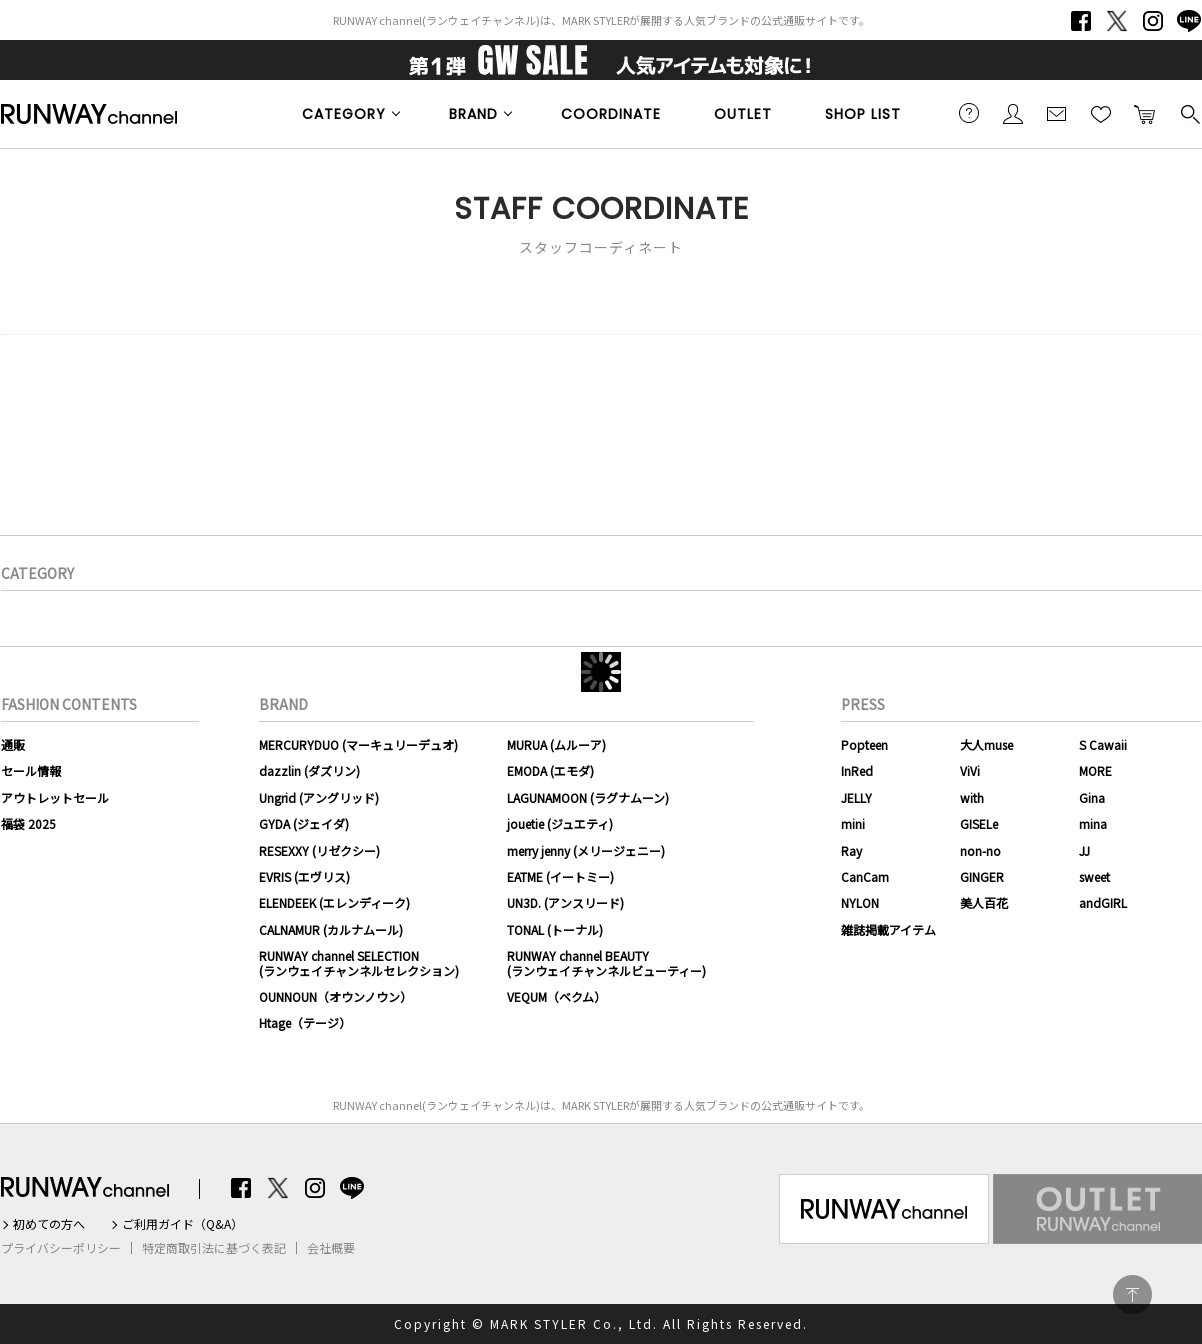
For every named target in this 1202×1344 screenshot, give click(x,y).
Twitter (1117, 21)
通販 (13, 744)
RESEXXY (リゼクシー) (319, 850)
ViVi (970, 770)
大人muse (986, 744)
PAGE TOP (1132, 1294)
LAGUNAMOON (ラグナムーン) (588, 797)
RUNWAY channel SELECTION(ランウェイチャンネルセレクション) (359, 962)
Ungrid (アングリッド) (319, 797)
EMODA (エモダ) (550, 770)
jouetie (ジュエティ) (560, 823)
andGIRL (1103, 902)
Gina (1092, 797)
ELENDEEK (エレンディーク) (334, 902)
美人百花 (984, 902)
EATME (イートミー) (560, 876)
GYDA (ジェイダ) (304, 823)
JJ (1084, 850)
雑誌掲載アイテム (888, 929)
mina (1093, 823)
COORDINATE (611, 114)
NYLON (860, 902)
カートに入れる (1145, 113)
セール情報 (31, 770)
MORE (1095, 770)
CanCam (865, 876)
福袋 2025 (28, 823)
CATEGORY (344, 114)
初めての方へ (49, 1224)
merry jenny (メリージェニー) (586, 850)
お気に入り (1101, 113)
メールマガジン (1057, 113)
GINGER (982, 876)
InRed (857, 770)
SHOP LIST (863, 114)
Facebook (1081, 21)
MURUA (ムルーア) (556, 744)
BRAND (473, 114)
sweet (1094, 876)
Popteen (864, 744)
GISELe (979, 823)
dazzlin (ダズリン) (309, 770)
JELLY (856, 797)
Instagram (1153, 21)
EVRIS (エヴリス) (304, 876)
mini (853, 823)
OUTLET (743, 114)
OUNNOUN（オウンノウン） (335, 996)
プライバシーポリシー (61, 1248)
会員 (1013, 113)
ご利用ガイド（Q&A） (182, 1224)
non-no (980, 850)
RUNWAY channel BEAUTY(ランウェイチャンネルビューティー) (606, 962)
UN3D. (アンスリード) (565, 902)
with (972, 797)
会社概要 (331, 1248)
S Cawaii (1103, 744)
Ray (851, 850)
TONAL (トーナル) (555, 929)
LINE (1189, 21)
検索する (1189, 113)
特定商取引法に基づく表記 (214, 1248)
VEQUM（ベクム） (556, 996)
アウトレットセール (55, 797)
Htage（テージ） (305, 1022)
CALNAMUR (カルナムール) (331, 929)
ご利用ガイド (969, 113)
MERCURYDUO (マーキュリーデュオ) (358, 744)
